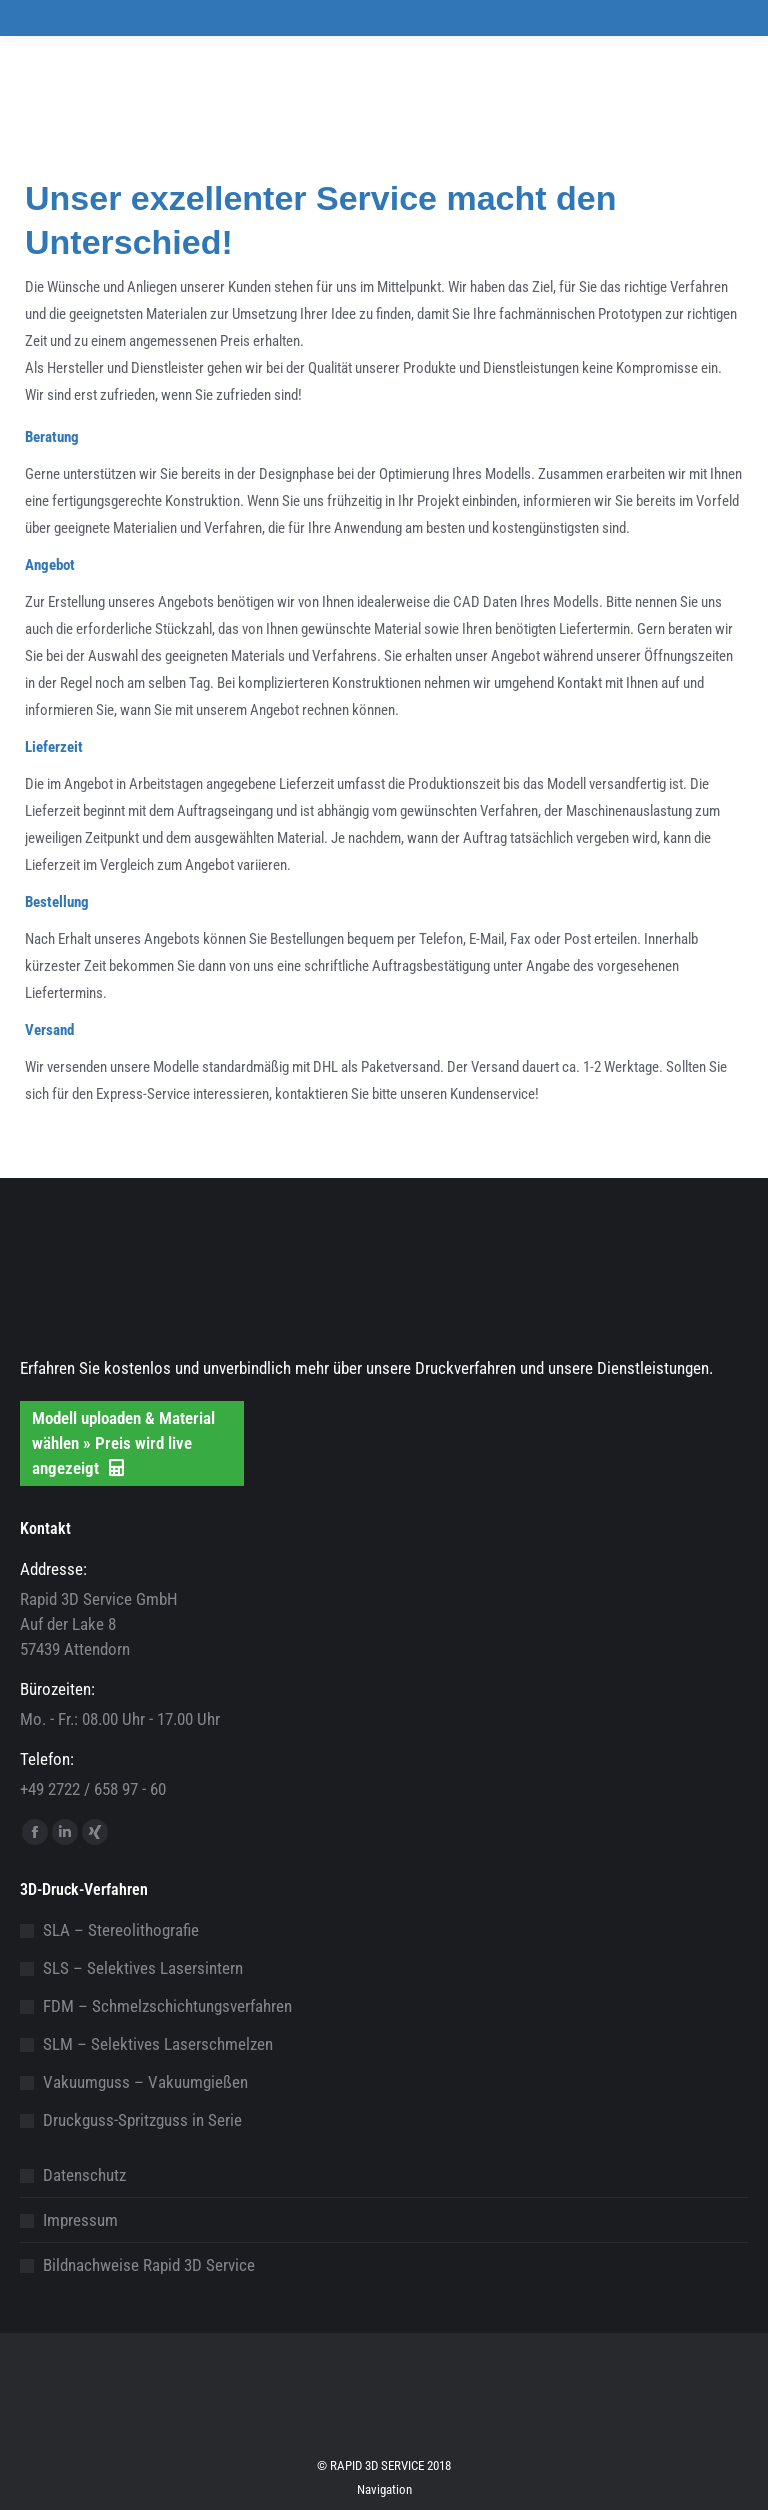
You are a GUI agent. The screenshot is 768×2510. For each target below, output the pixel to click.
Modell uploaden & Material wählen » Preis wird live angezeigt (123, 1443)
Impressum (80, 2220)
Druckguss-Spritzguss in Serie (142, 2120)
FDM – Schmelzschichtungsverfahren (167, 2006)
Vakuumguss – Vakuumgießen (145, 2082)
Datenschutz (84, 2175)
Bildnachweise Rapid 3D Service (149, 2265)
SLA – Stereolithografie (121, 1930)
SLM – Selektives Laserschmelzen (158, 2044)
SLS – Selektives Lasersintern (143, 1968)
